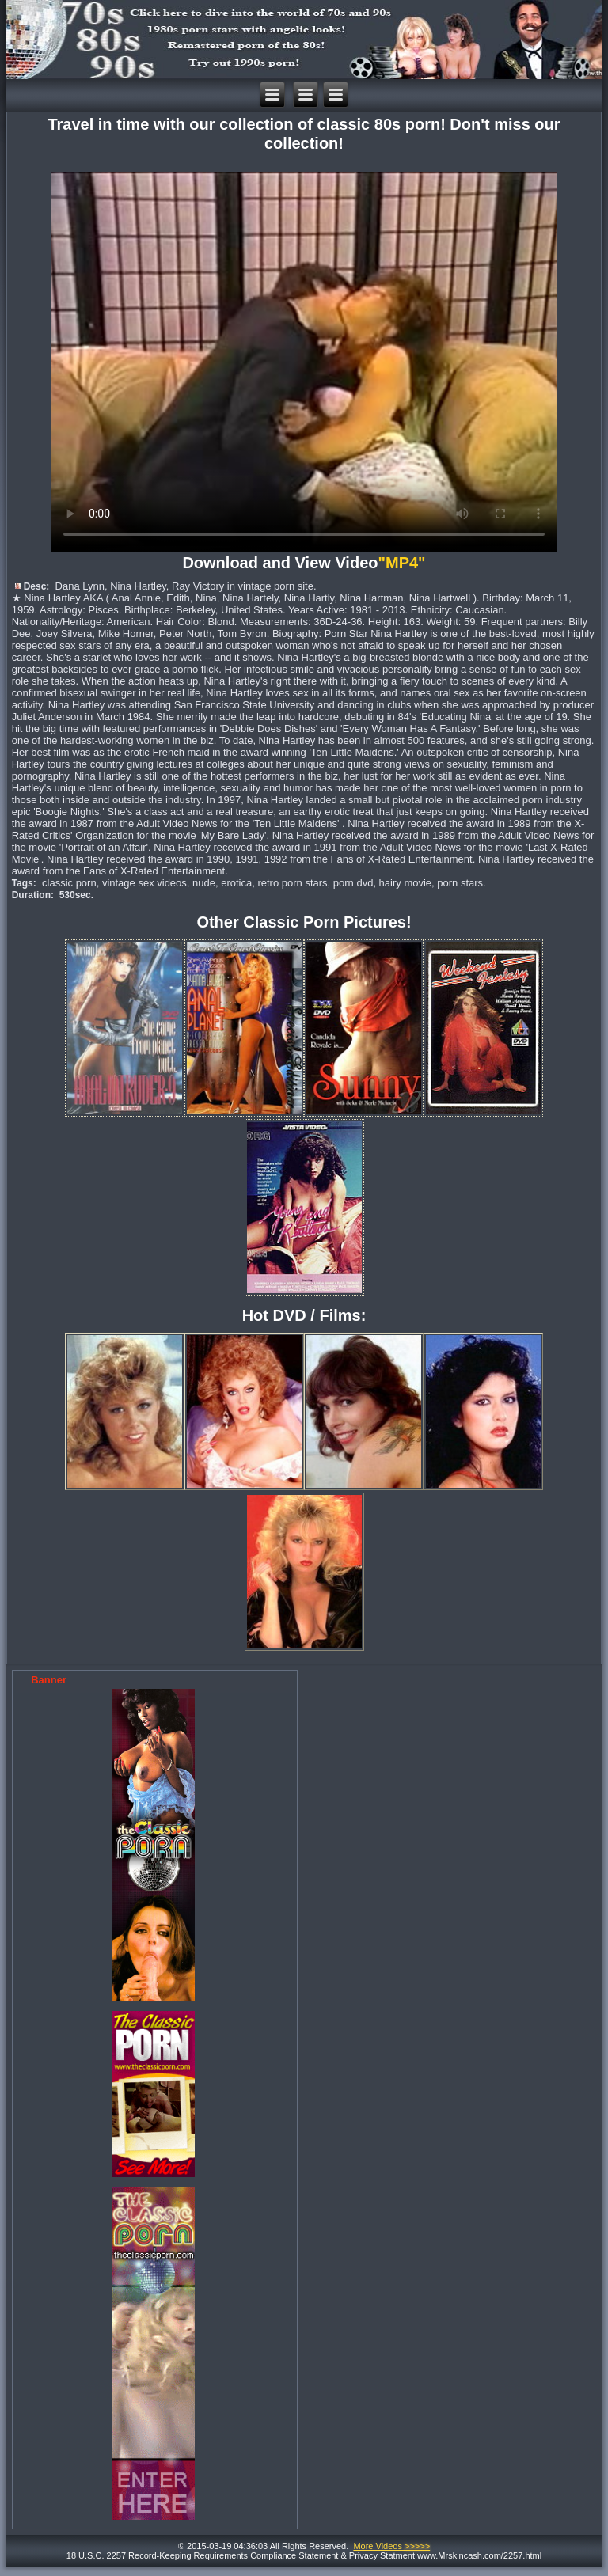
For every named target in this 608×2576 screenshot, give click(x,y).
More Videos (391, 2546)
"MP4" (404, 562)
